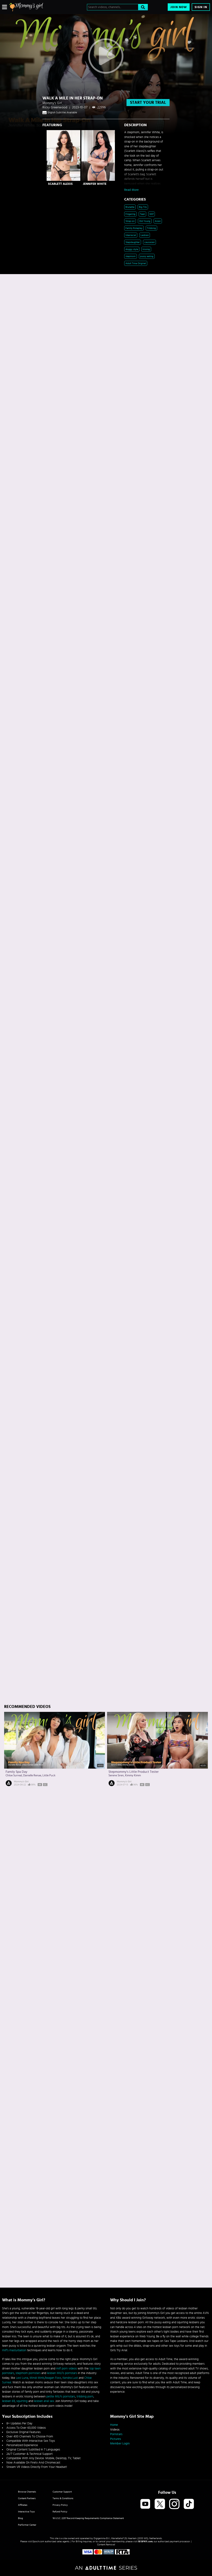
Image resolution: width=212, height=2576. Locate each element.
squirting (22, 2401)
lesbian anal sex (44, 2401)
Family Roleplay (133, 228)
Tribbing (151, 228)
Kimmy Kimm (133, 1775)
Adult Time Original (135, 263)
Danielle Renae (32, 1775)
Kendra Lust (70, 2377)
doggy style (131, 249)
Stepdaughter (132, 242)
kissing (146, 249)
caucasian (149, 242)
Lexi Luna (22, 2377)
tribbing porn (85, 2396)
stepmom (130, 256)
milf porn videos (66, 2368)
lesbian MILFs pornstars (62, 2373)
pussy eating (146, 256)
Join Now (178, 7)
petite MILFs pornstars (60, 2396)
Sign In (201, 7)
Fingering (130, 214)
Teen (142, 214)
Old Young (144, 221)
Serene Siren (116, 1775)
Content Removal (106, 2544)
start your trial (148, 102)
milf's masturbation (14, 2350)
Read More (131, 189)
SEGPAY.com (145, 2541)
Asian (158, 221)
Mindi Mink (37, 2377)
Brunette (129, 207)
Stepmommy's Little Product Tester (133, 1771)
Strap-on (130, 221)
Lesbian (145, 235)
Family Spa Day (16, 1771)
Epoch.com (38, 2541)
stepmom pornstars (28, 2373)
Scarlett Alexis (60, 183)
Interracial (130, 235)
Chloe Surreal (14, 1775)
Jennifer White (94, 183)
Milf (151, 214)
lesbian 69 (8, 2401)
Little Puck (48, 1775)
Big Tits (143, 207)
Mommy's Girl (21, 1781)
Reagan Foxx (53, 2377)
